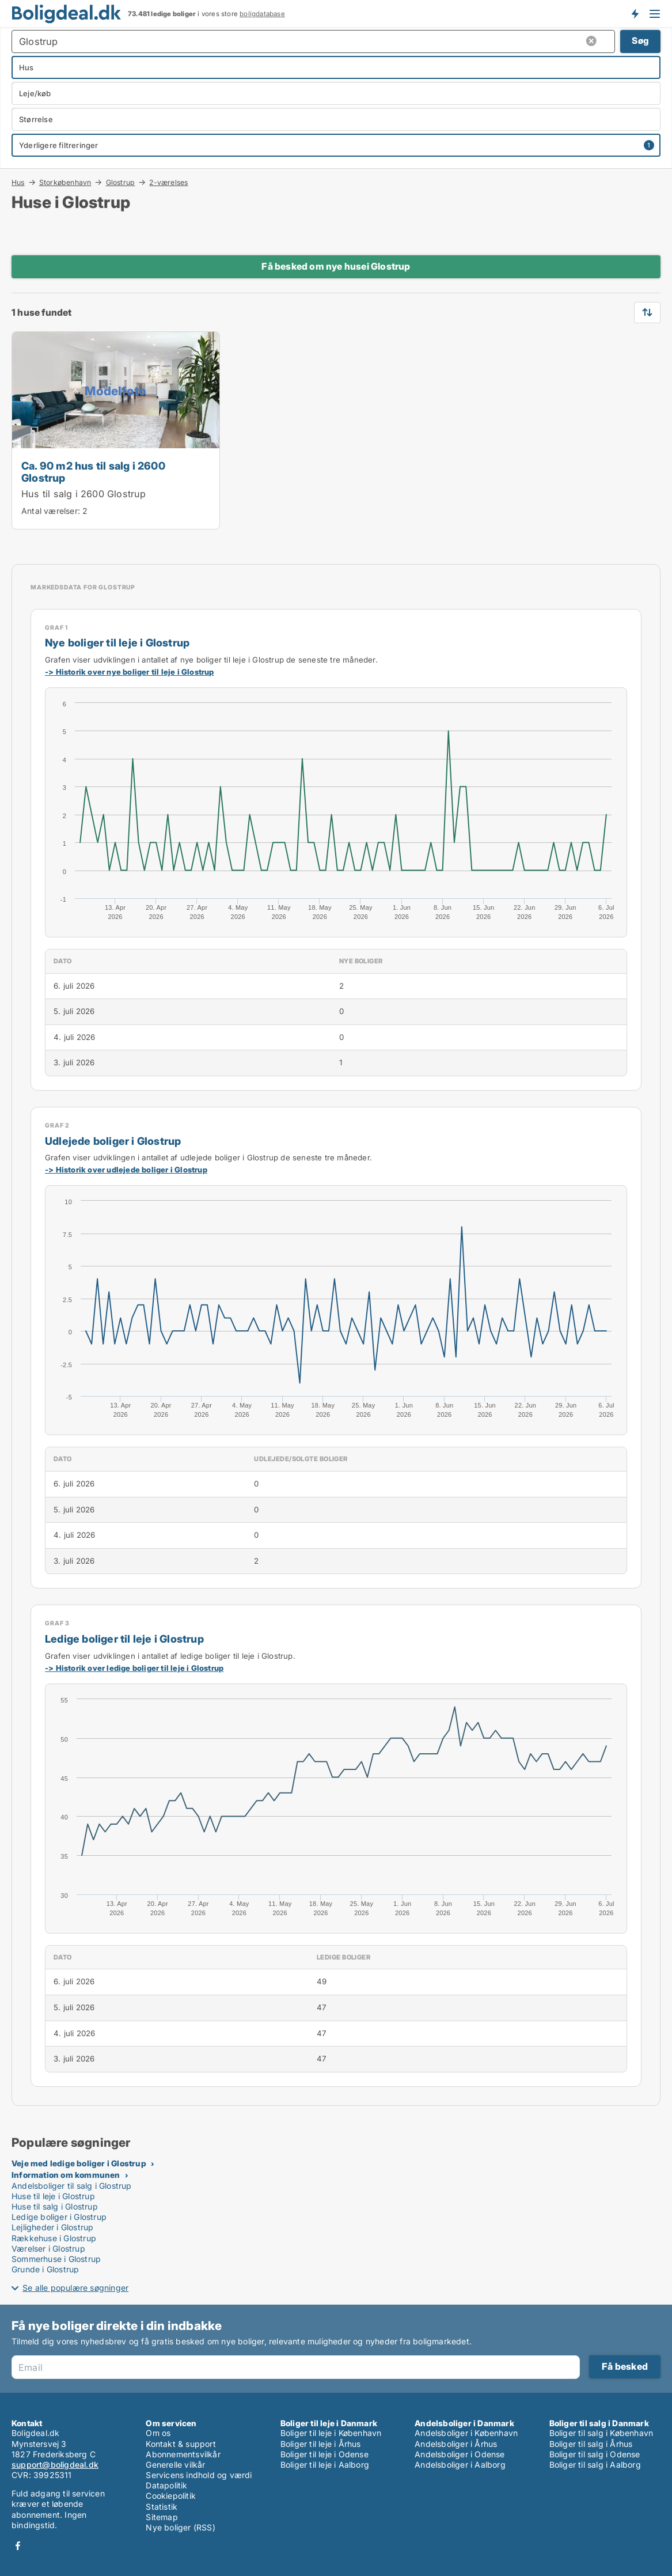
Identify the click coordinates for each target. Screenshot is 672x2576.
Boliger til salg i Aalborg (595, 2464)
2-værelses (168, 182)
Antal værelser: (50, 511)
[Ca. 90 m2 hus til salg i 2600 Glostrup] (115, 430)
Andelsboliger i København (466, 2433)
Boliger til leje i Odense (324, 2454)
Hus (18, 182)
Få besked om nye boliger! (634, 13)
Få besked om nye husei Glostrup (335, 266)
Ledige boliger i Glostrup (59, 2217)
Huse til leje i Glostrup (53, 2196)
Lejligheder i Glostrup (52, 2227)
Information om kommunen (66, 2175)
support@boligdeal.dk (55, 2464)
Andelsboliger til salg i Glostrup (72, 2186)
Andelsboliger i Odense (459, 2454)
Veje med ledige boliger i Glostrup (79, 2163)
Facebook (18, 2546)
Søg (640, 40)
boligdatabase (262, 14)
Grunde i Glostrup (45, 2269)
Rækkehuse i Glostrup (54, 2238)
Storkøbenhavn (65, 182)
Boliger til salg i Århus (591, 2444)
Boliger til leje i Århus (320, 2444)
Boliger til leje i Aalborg (324, 2464)
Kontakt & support (180, 2444)
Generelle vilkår (175, 2464)
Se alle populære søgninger (75, 2288)
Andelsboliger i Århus (456, 2444)
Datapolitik (166, 2485)
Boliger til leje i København (331, 2433)
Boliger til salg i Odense (594, 2454)
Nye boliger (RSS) (180, 2527)
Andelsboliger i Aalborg (460, 2464)
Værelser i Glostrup (48, 2248)
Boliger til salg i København (601, 2433)
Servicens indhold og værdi (199, 2475)
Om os (158, 2433)
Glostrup (120, 182)
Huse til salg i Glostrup (55, 2206)
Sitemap (161, 2517)
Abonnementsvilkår (183, 2454)
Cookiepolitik (171, 2496)
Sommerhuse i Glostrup (56, 2259)
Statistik (161, 2506)
